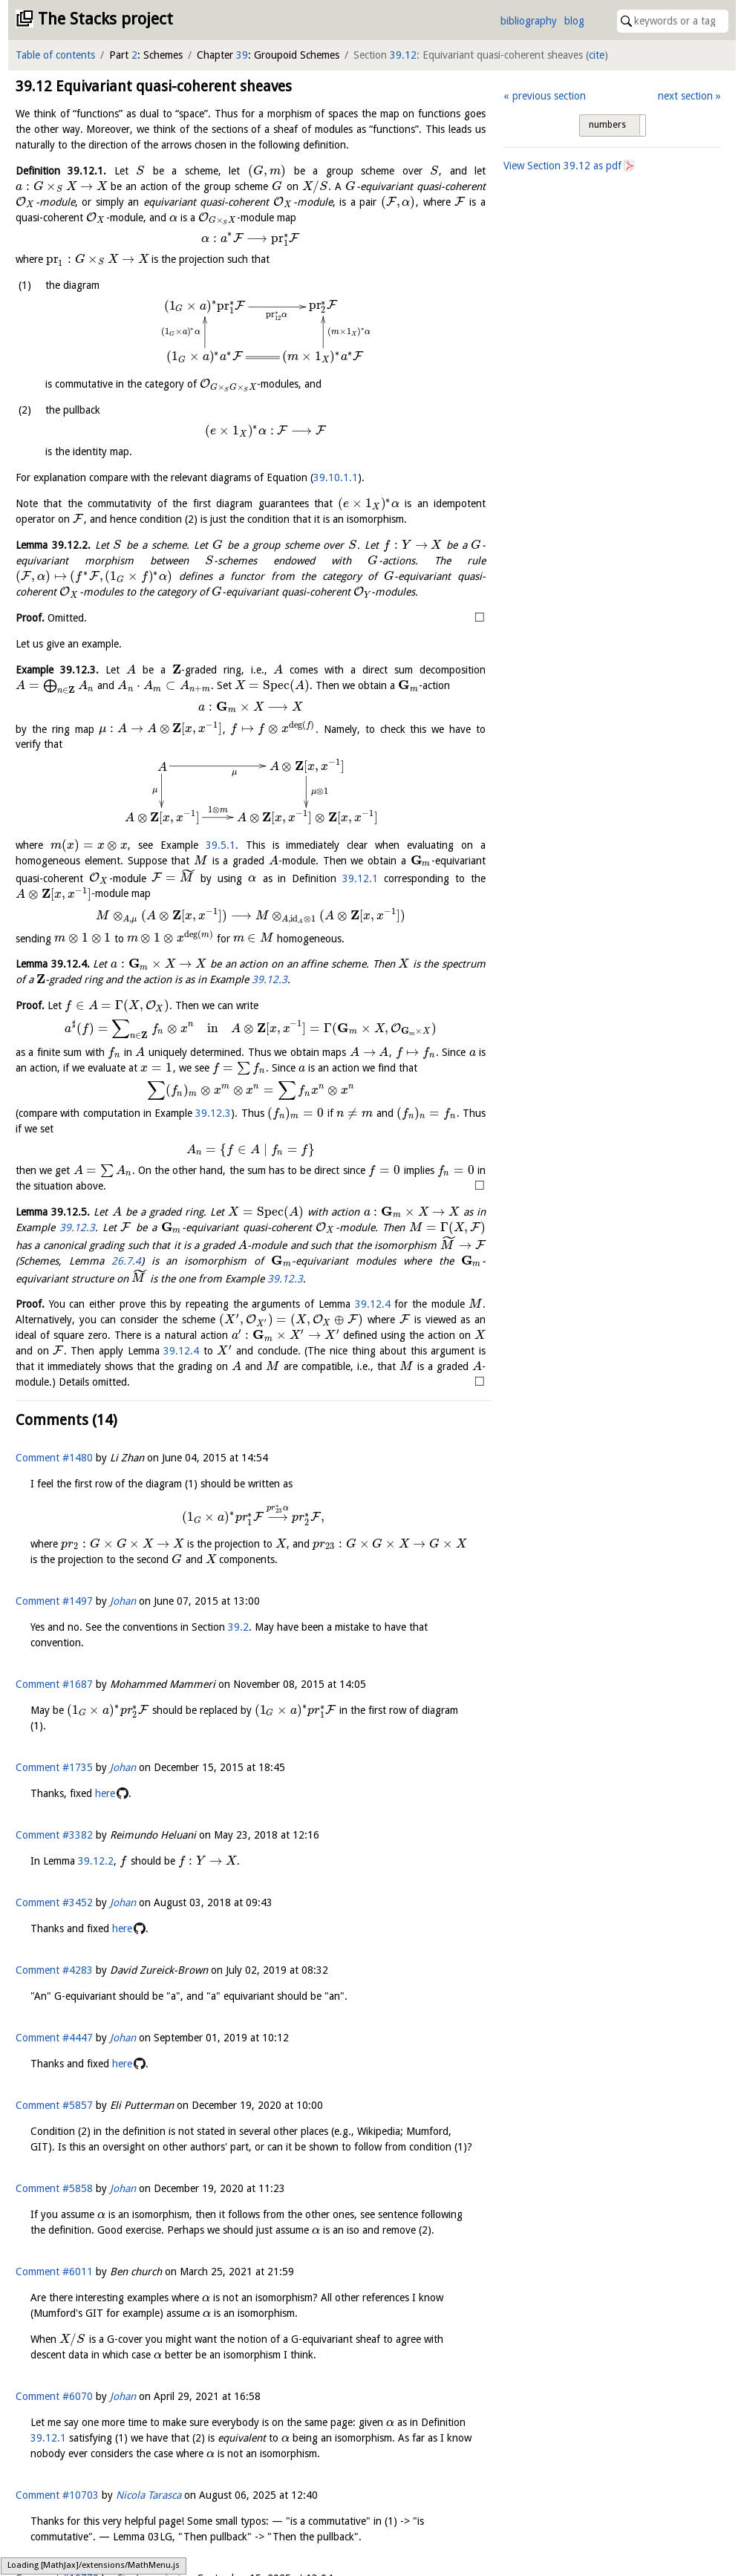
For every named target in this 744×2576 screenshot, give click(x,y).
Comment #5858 (54, 2188)
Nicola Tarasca (148, 2495)
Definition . (61, 171)
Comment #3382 (54, 1835)
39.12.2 (96, 1861)
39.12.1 (360, 878)
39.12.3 (269, 979)
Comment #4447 (54, 2038)
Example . (57, 670)
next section (685, 96)
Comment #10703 (57, 2495)
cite (596, 55)
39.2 (238, 1627)
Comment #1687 (54, 1684)
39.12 (403, 55)
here (105, 1793)
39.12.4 (373, 1304)
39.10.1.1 (335, 477)
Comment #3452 (54, 1902)
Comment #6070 (54, 2396)
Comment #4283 (54, 1970)
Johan (123, 1601)
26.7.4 (126, 1261)
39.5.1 (220, 845)
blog (574, 21)
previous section (549, 96)
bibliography (528, 21)
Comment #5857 (54, 2105)
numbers (607, 125)
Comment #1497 (54, 1601)
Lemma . (53, 545)
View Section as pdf (562, 166)
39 (242, 55)
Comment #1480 (54, 1458)
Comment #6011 (54, 2271)
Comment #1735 (54, 1767)
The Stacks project (105, 19)
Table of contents (55, 55)
